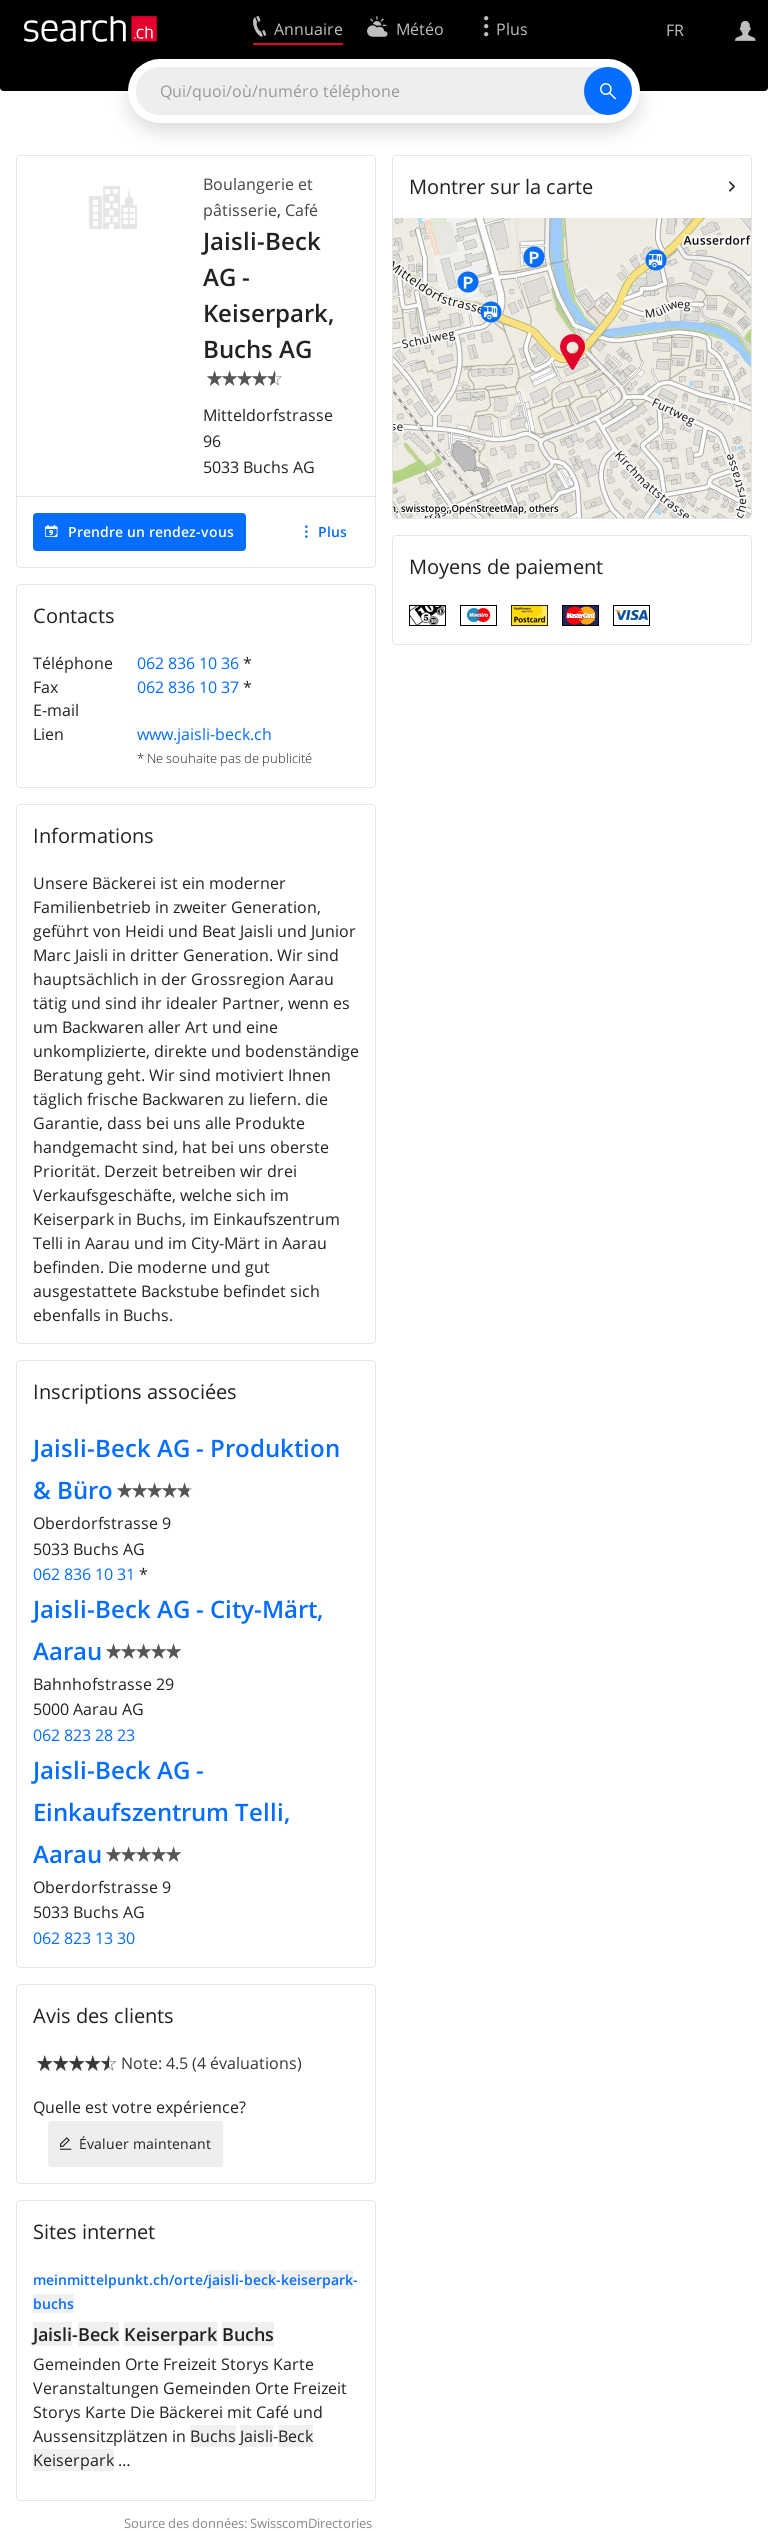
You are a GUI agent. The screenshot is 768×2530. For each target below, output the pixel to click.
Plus (332, 531)
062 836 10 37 (188, 687)
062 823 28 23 (84, 1735)
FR (675, 30)
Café (301, 210)
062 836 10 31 (84, 1574)
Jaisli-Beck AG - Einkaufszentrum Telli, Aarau (161, 1811)
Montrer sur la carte (501, 186)
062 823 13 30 (84, 1938)
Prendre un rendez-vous (151, 531)
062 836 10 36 (188, 663)
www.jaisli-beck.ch (204, 734)
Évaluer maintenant (145, 2143)
